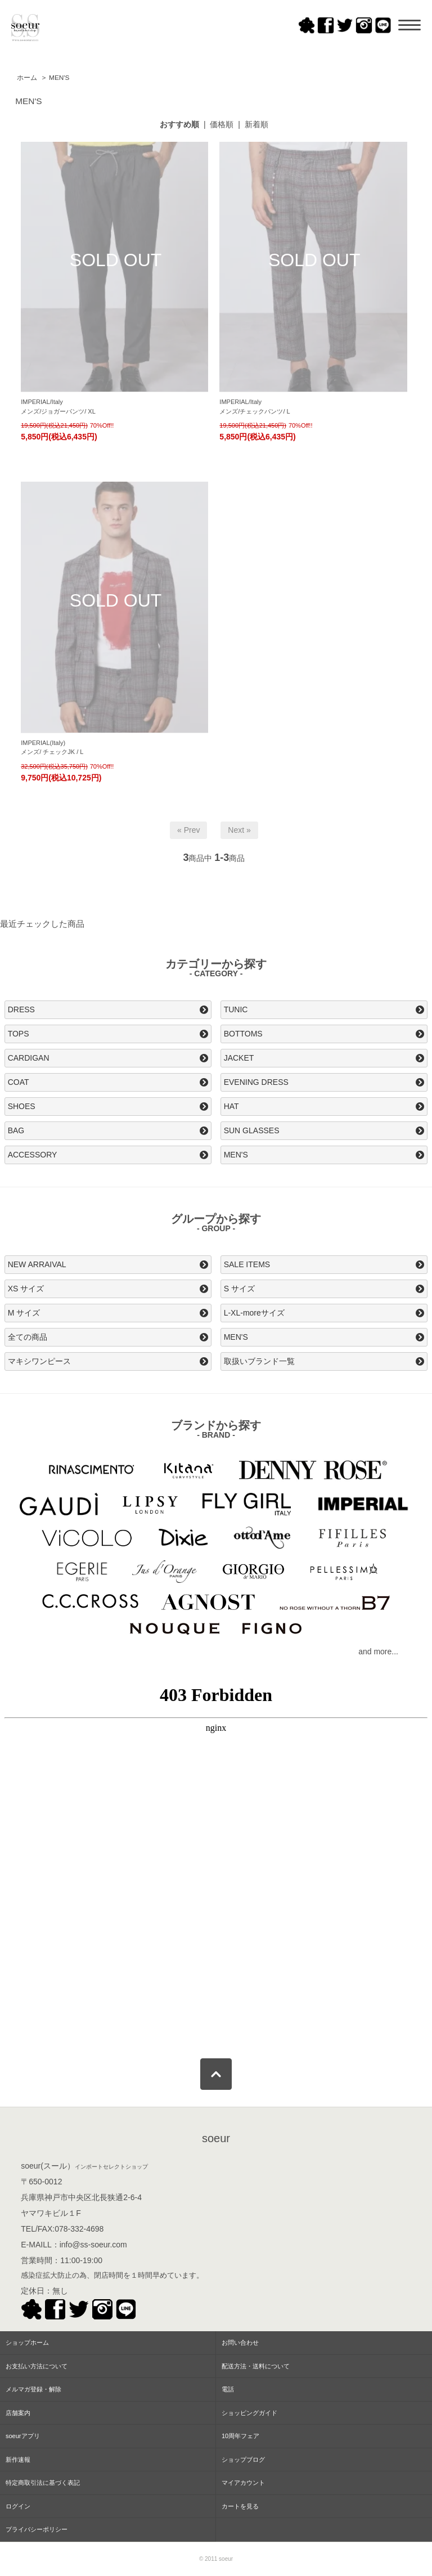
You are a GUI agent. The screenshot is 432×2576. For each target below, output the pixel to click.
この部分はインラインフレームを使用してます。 (216, 1860)
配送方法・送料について (256, 2366)
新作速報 (18, 2459)
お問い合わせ (240, 2342)
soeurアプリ (23, 2436)
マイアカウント (243, 2482)
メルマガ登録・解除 (33, 2389)
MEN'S (59, 78)
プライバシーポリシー (37, 2529)
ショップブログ (243, 2459)
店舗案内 (18, 2412)
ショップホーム (27, 2342)
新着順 (256, 124)
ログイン (18, 2506)
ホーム (27, 78)
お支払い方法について (37, 2366)
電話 (228, 2389)
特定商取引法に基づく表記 (43, 2482)
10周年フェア (240, 2436)
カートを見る (240, 2506)
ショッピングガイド (249, 2412)
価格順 (221, 124)
